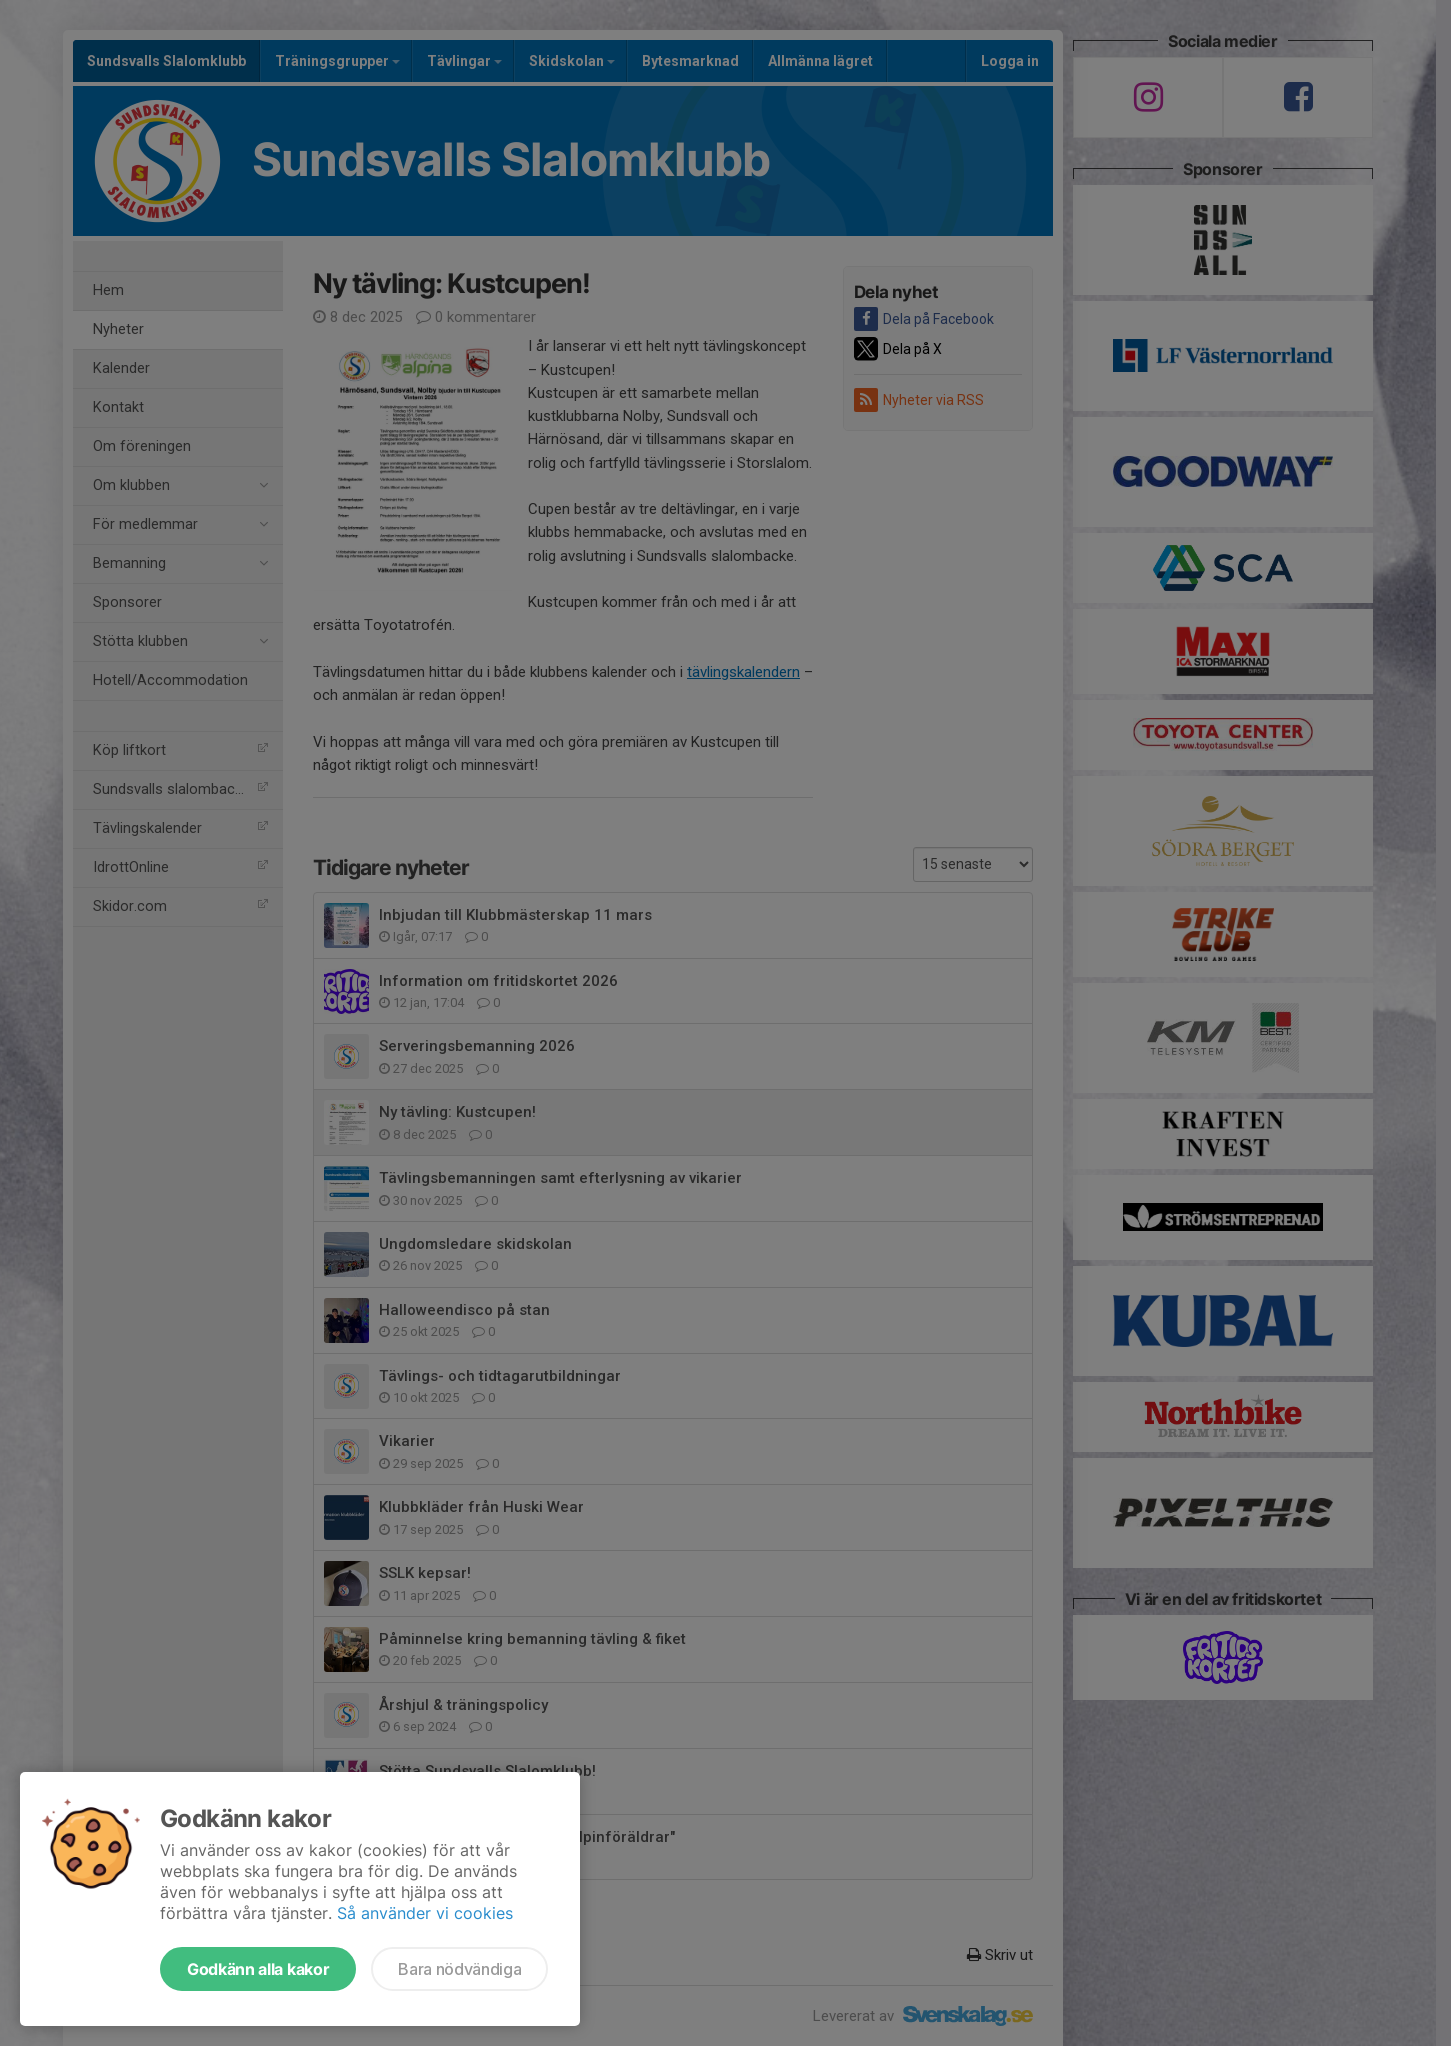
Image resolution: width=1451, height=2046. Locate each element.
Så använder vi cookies (425, 1913)
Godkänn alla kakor (258, 1969)
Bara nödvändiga (459, 1969)
